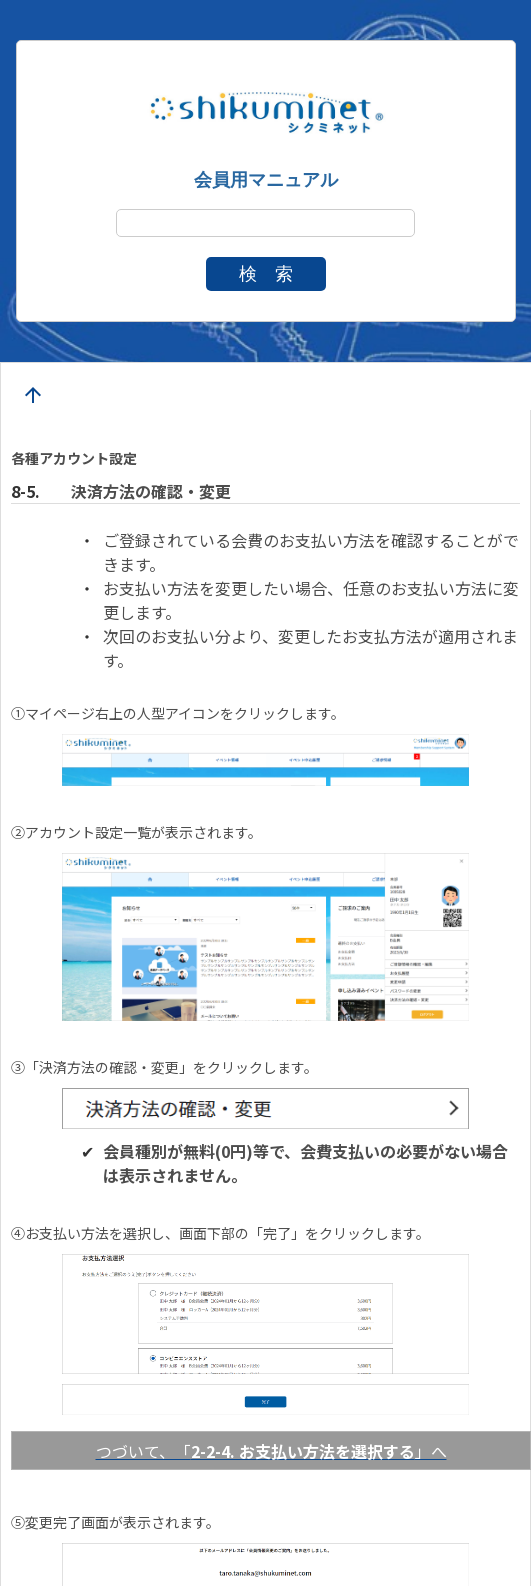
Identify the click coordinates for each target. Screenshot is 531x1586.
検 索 (266, 274)
